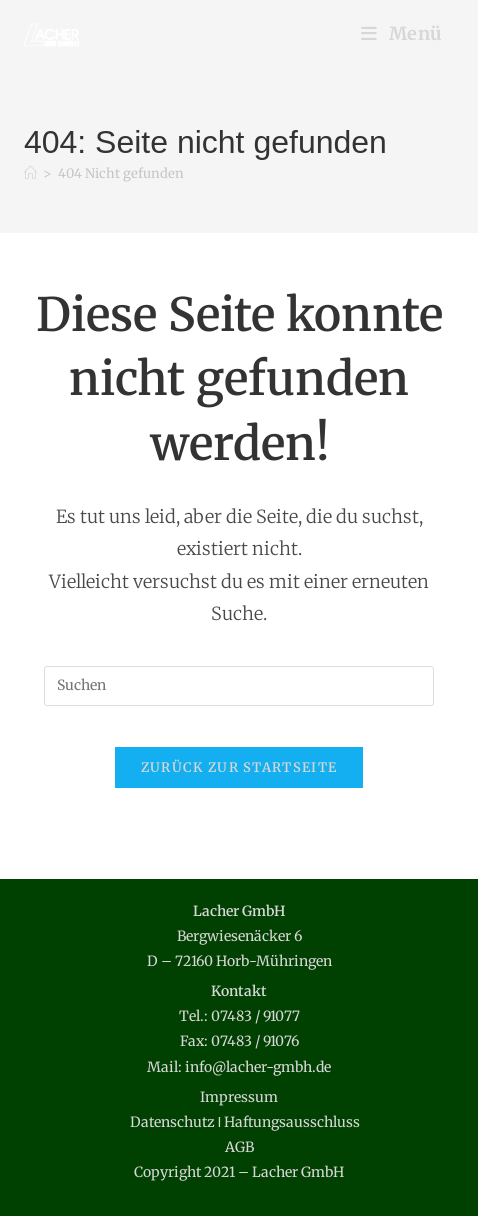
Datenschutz (172, 1122)
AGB (239, 1147)
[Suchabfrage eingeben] (239, 686)
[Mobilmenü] (402, 33)
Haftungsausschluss (292, 1122)
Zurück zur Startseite (239, 767)
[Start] (30, 173)
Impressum (239, 1097)
